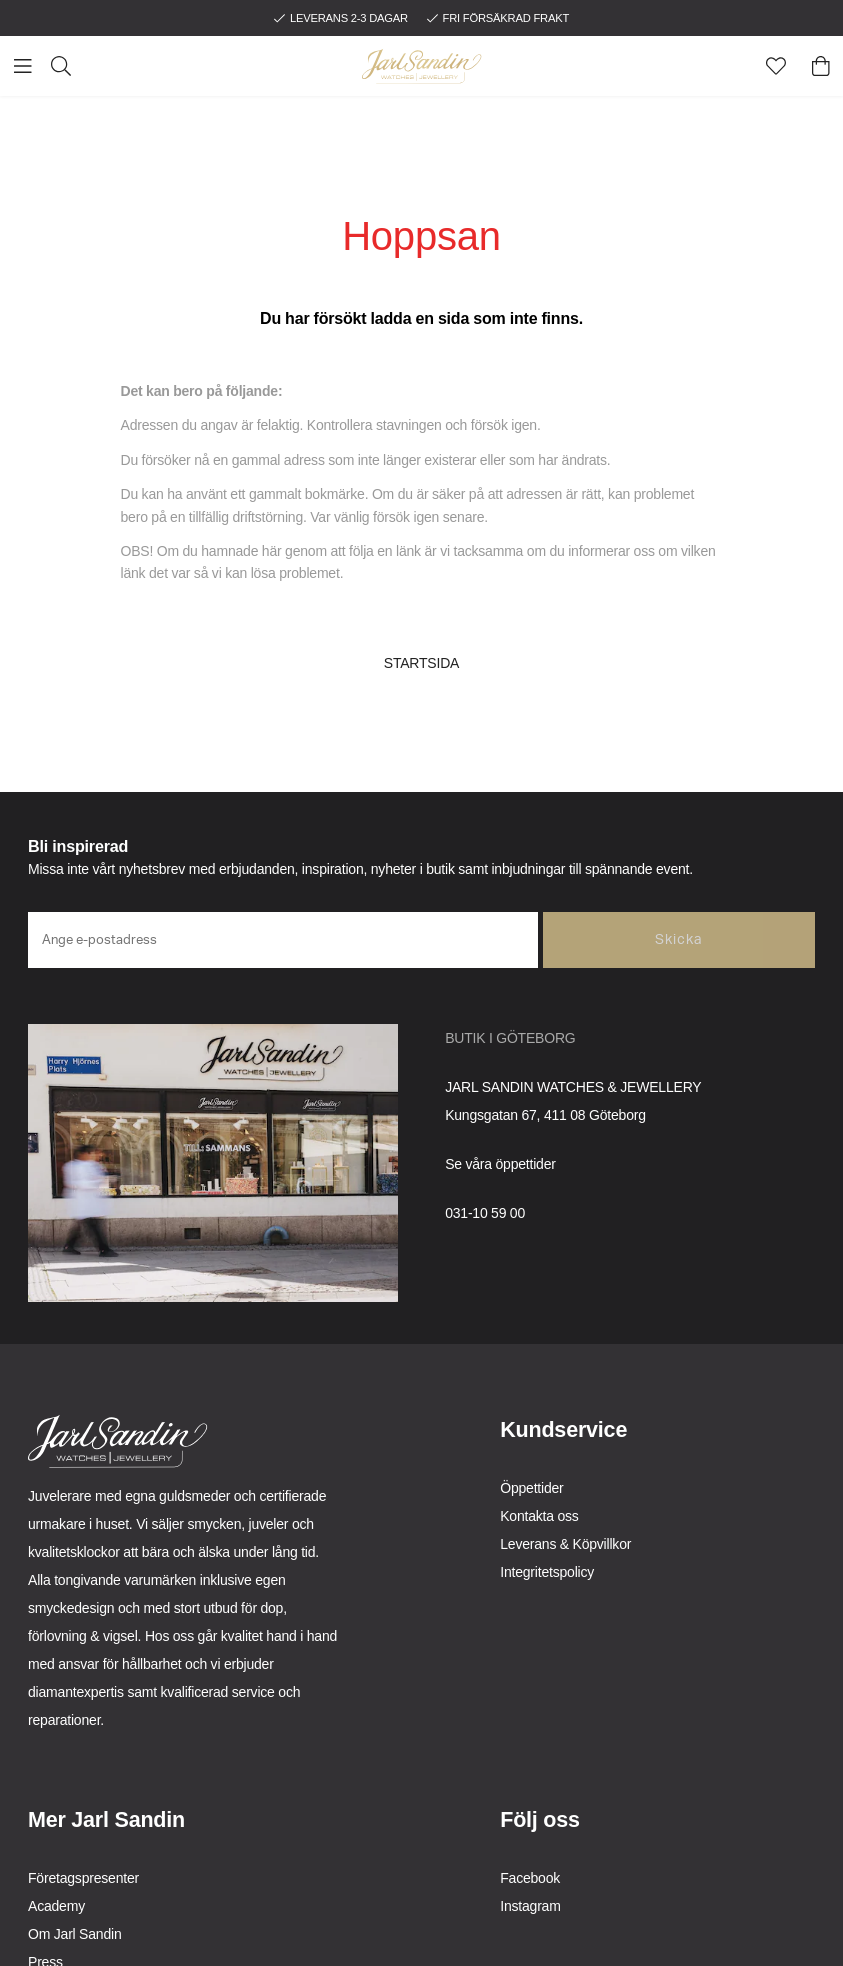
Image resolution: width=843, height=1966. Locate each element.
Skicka (679, 940)
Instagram (530, 1906)
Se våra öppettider (500, 1164)
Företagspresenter (83, 1878)
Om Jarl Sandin (74, 1934)
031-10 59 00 (485, 1213)
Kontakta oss (539, 1516)
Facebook (530, 1878)
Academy (56, 1906)
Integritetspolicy (547, 1572)
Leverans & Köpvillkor (565, 1544)
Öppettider (531, 1488)
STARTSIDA (421, 663)
